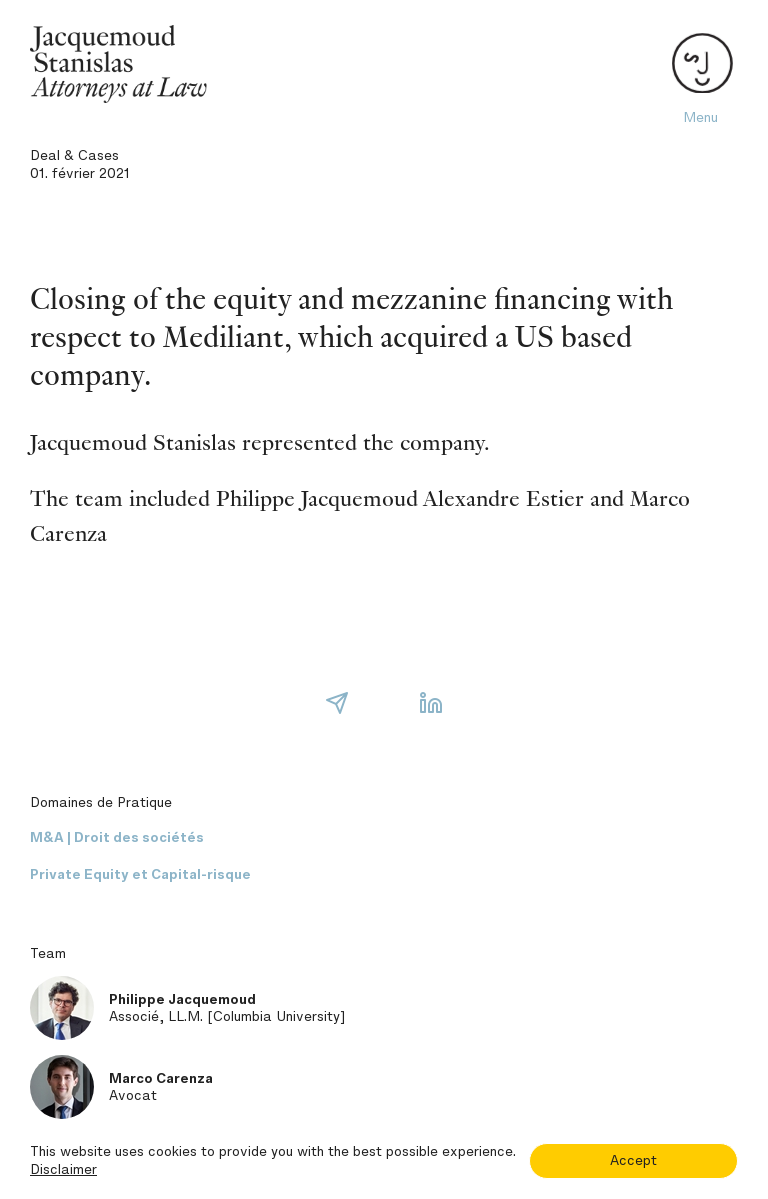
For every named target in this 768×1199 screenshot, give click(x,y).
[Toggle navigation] (700, 64)
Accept (633, 1160)
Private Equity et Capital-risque (140, 874)
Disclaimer (63, 1169)
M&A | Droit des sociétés (117, 837)
